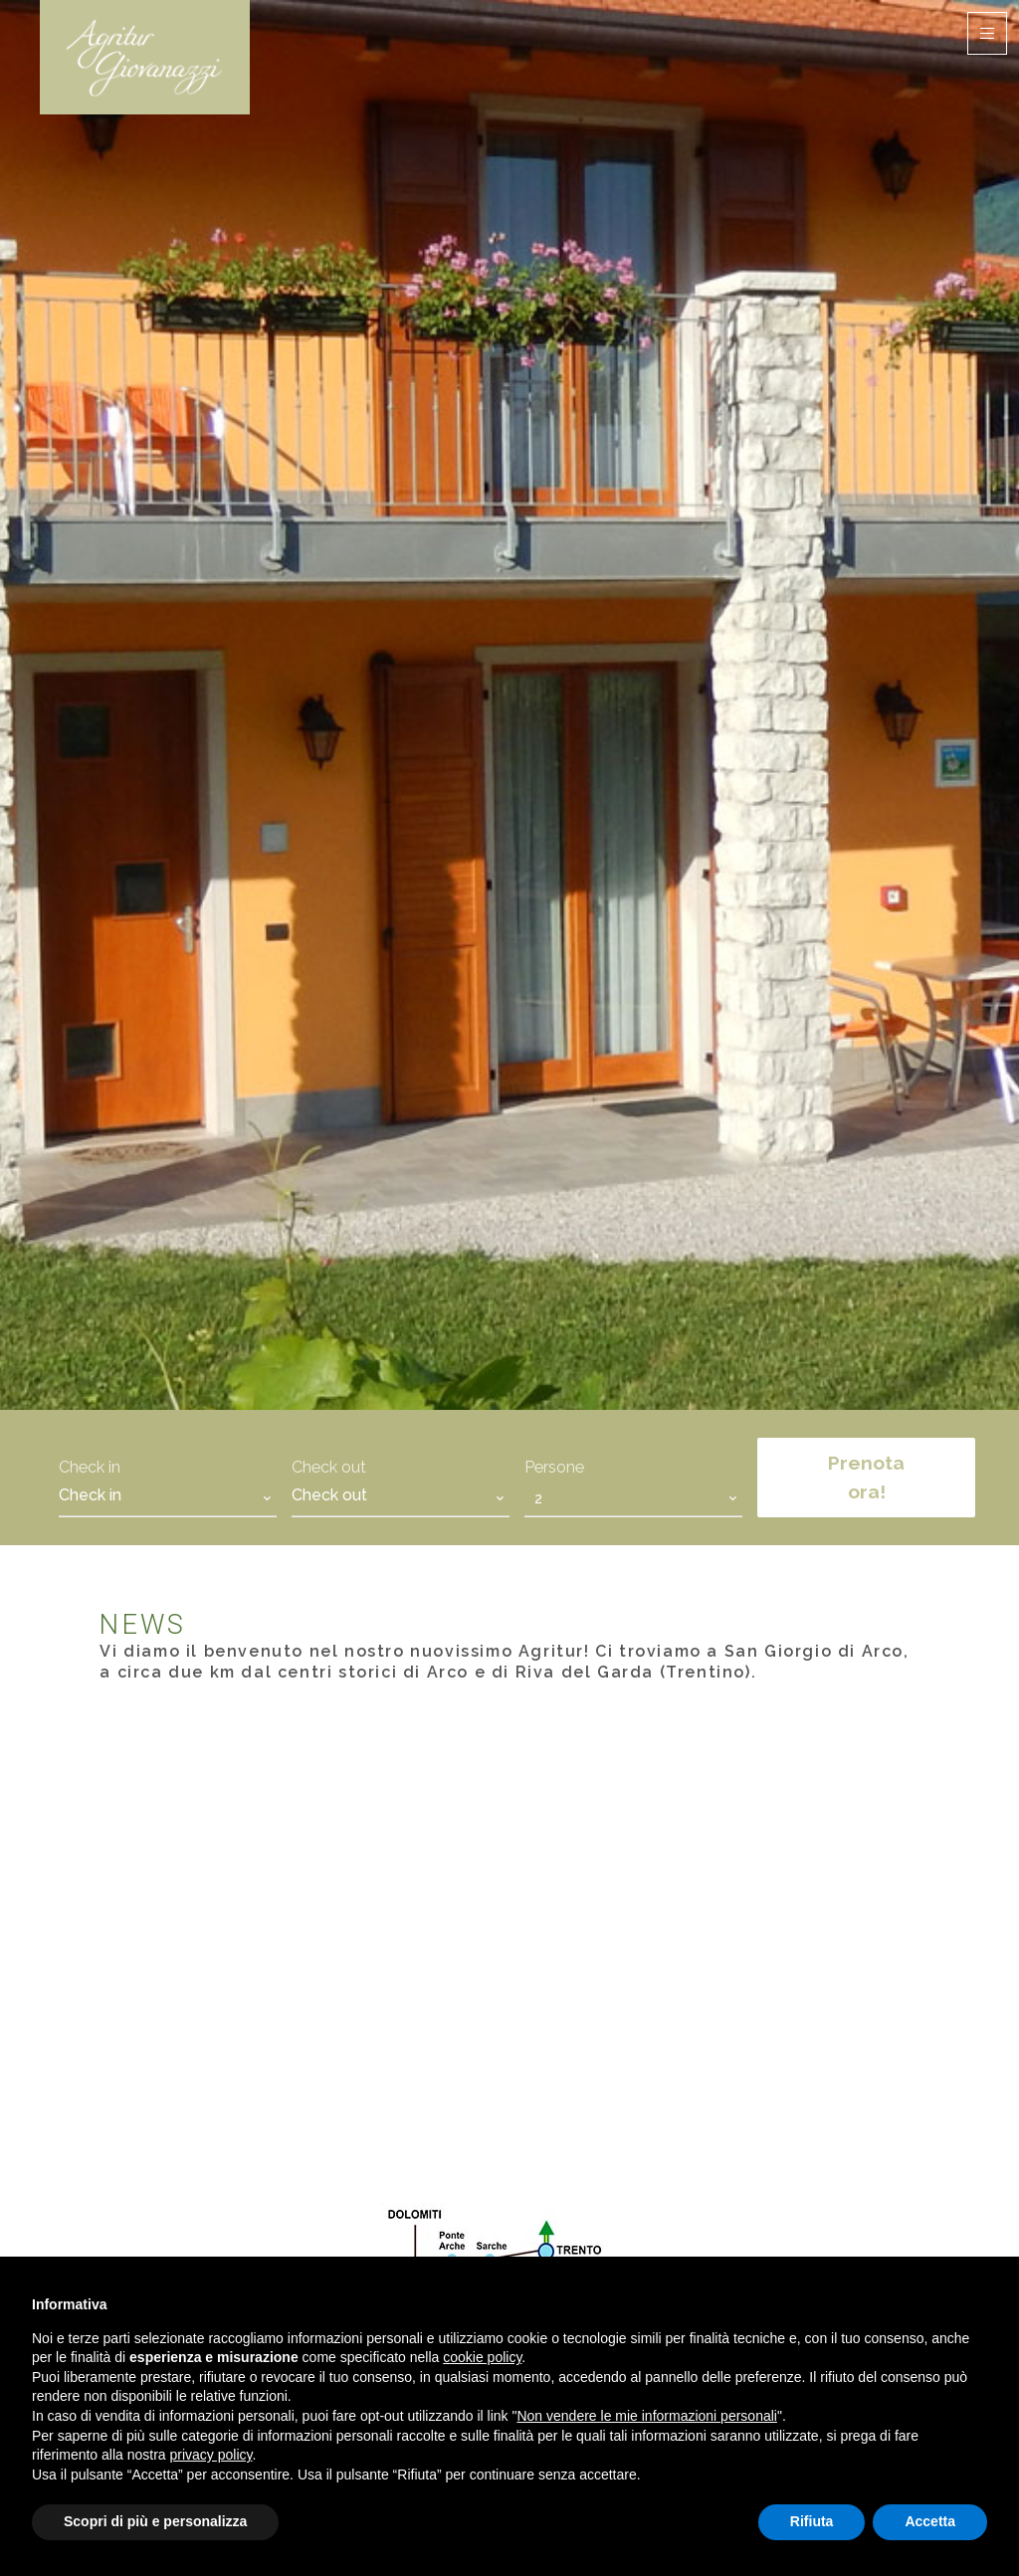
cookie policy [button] (482, 2357)
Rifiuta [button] (812, 2521)
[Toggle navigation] (987, 33)
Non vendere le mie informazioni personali (646, 2416)
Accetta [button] (930, 2521)
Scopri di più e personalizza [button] (155, 2521)
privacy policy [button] (211, 2455)
